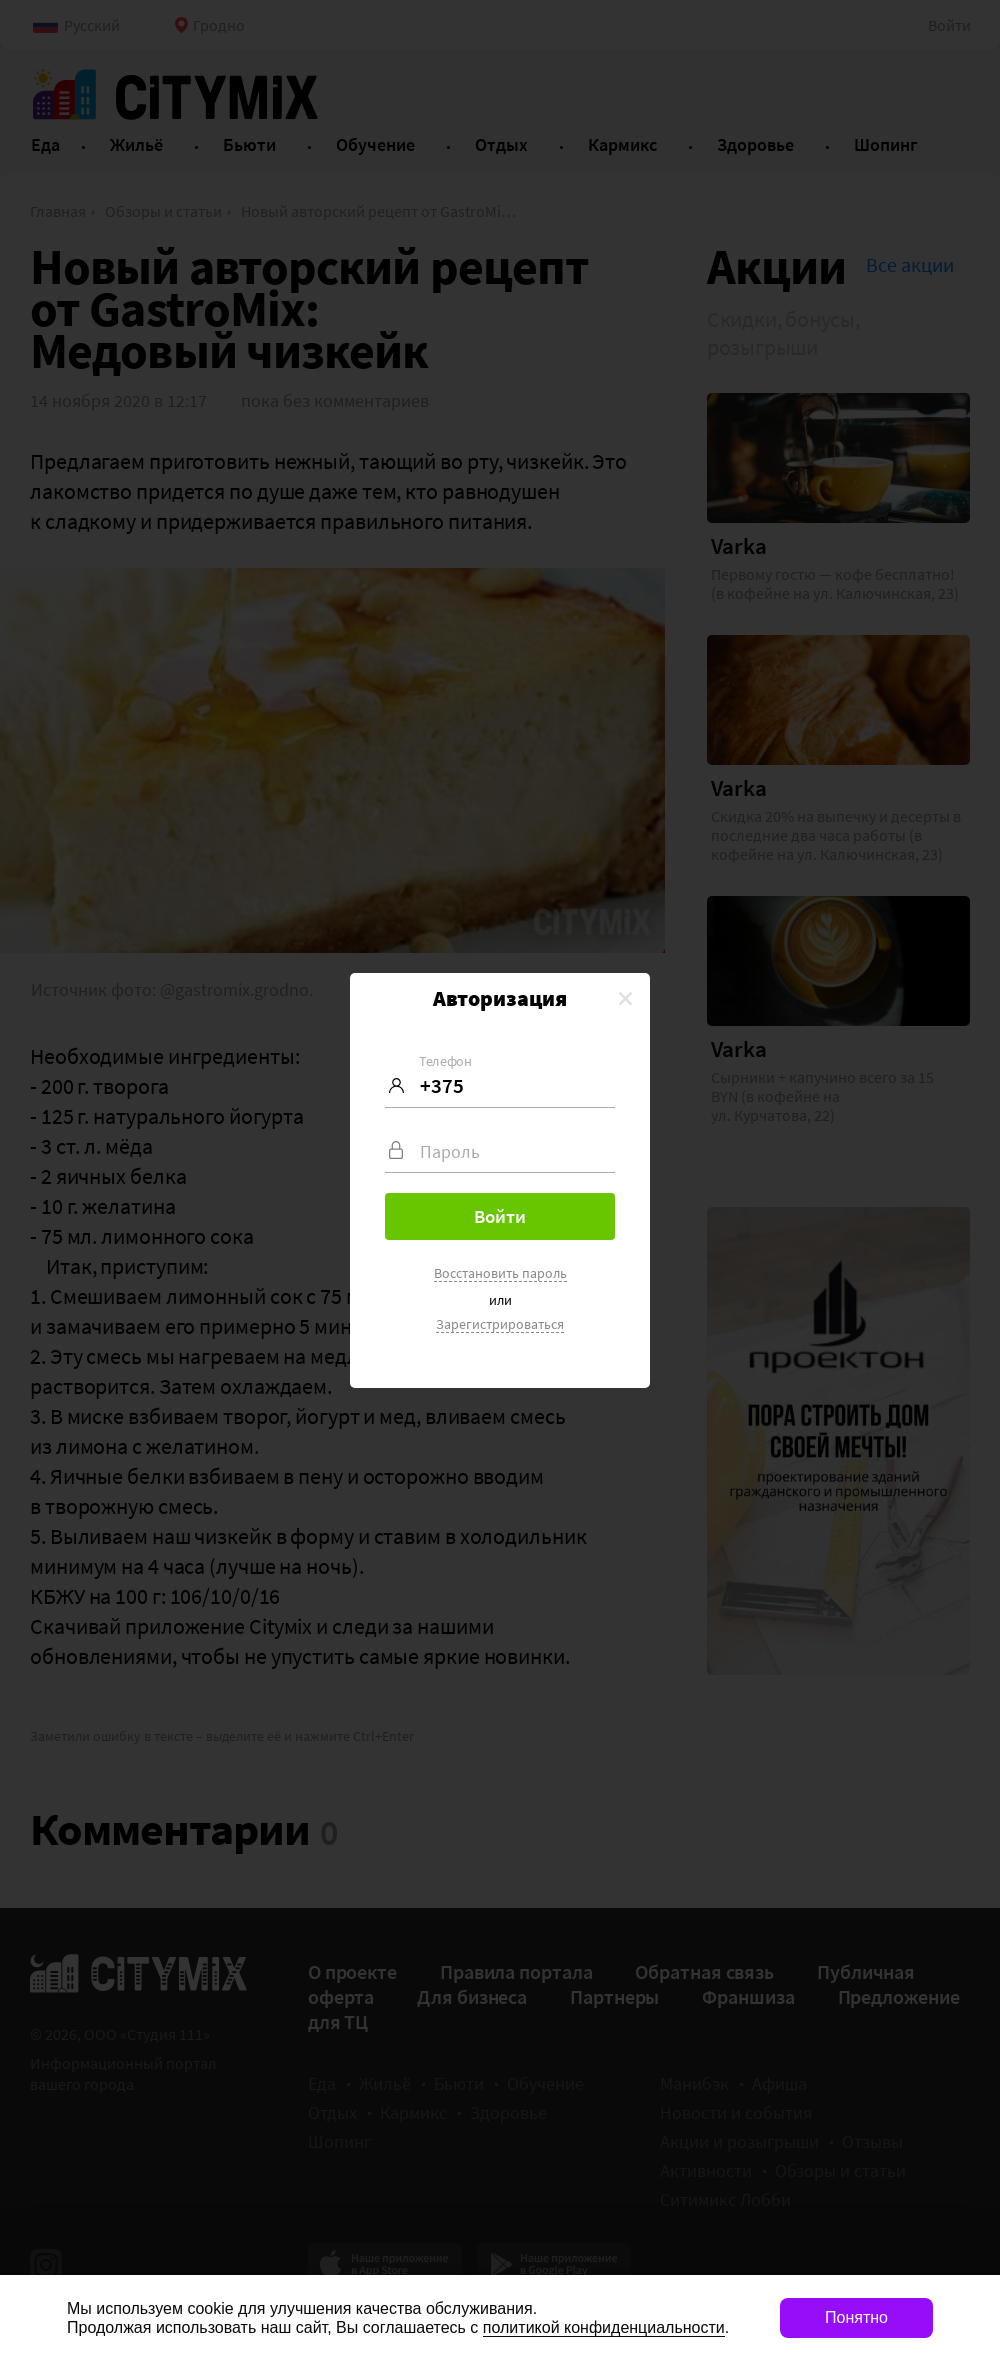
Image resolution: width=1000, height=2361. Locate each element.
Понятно (856, 2317)
